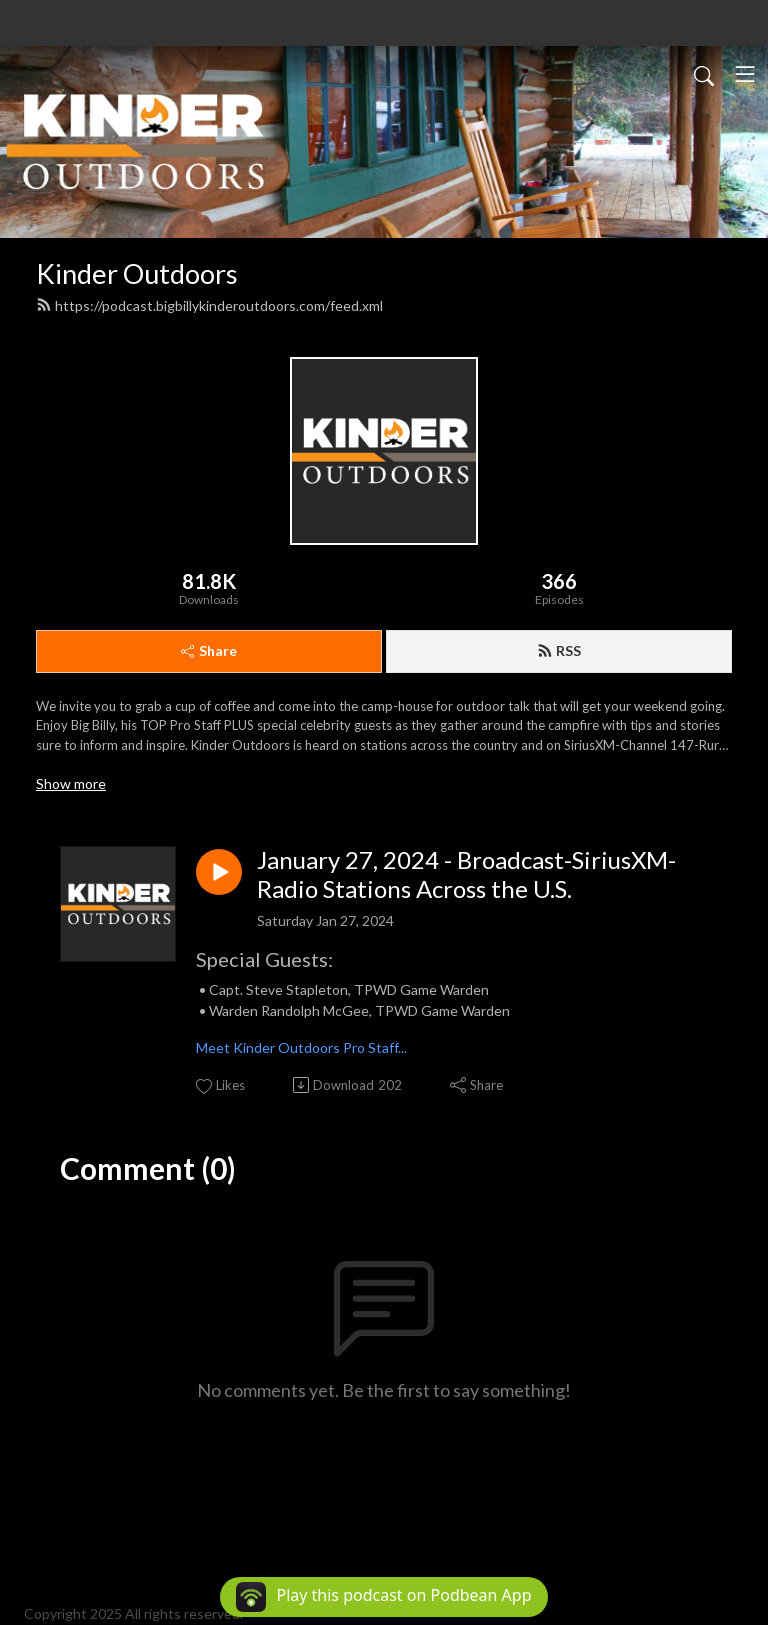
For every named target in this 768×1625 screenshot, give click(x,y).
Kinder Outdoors (137, 273)
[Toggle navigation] (745, 74)
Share (209, 650)
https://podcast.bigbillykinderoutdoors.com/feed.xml (209, 305)
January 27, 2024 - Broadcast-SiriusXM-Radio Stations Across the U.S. (466, 874)
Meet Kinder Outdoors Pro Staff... (301, 1047)
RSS (559, 650)
